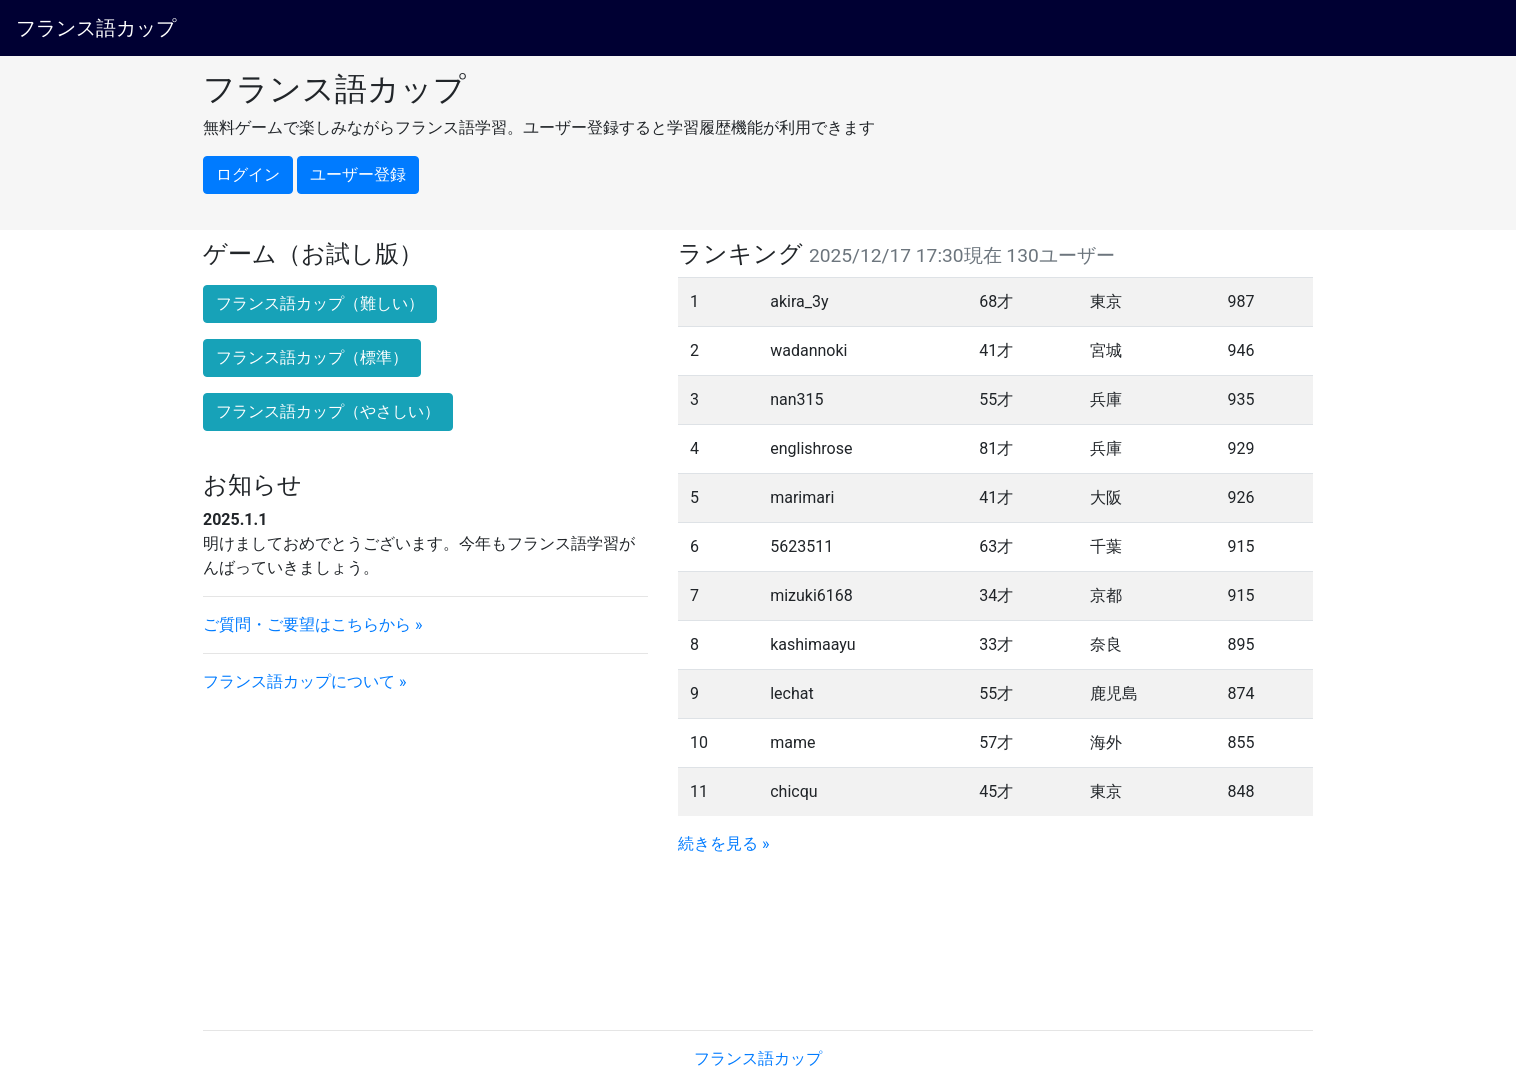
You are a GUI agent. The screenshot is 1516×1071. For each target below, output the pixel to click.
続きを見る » (723, 843)
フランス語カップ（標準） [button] (312, 357)
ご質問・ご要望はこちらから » (312, 624)
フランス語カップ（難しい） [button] (320, 303)
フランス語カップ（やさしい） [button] (328, 411)
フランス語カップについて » (304, 681)
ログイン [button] (248, 174)
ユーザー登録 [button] (358, 174)
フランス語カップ (96, 28)
